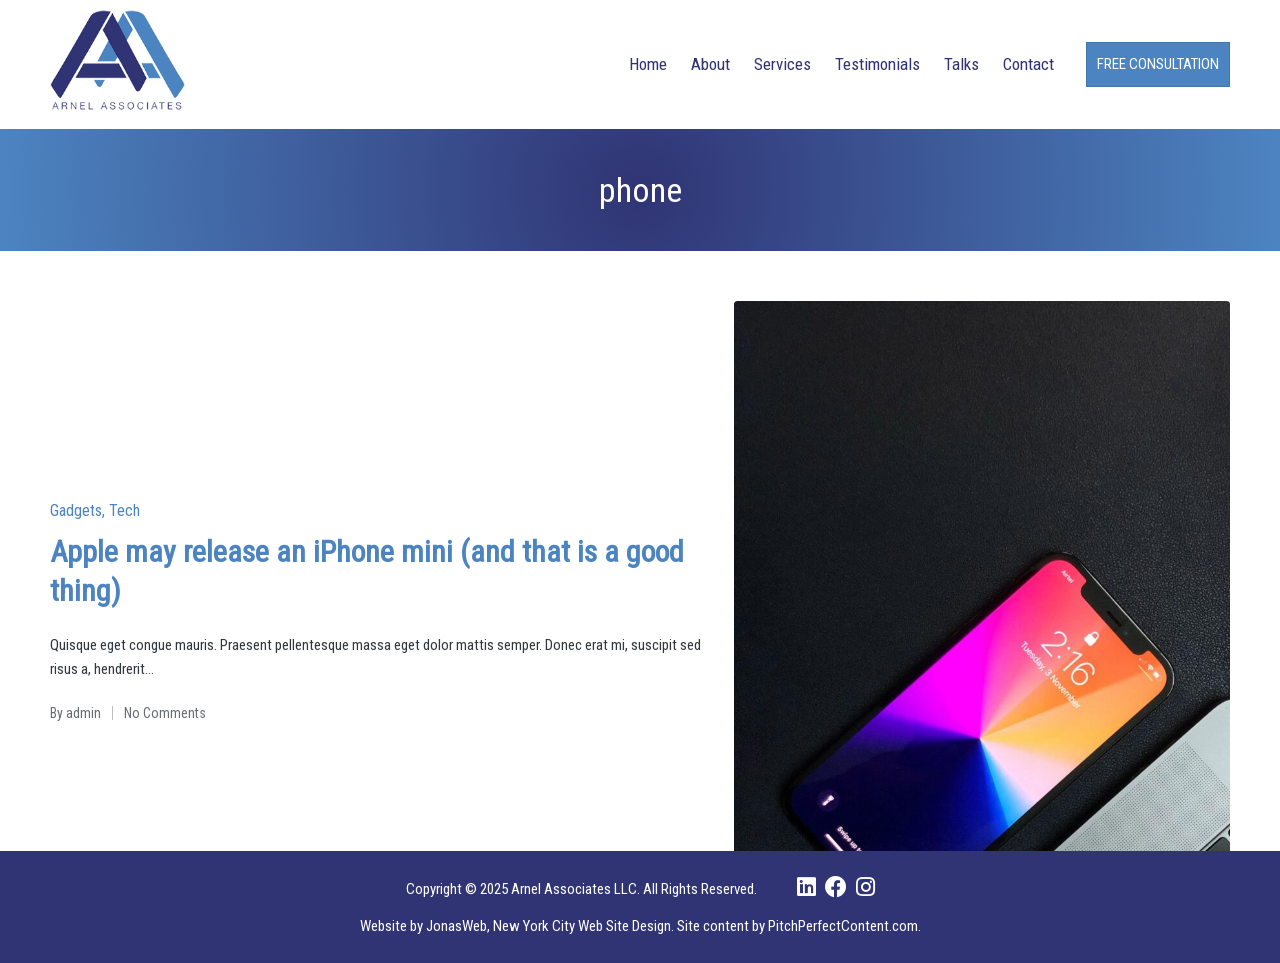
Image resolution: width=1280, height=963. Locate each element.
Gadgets (76, 510)
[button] (1158, 64)
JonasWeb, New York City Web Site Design (548, 926)
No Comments (165, 713)
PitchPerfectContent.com (843, 926)
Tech (124, 510)
